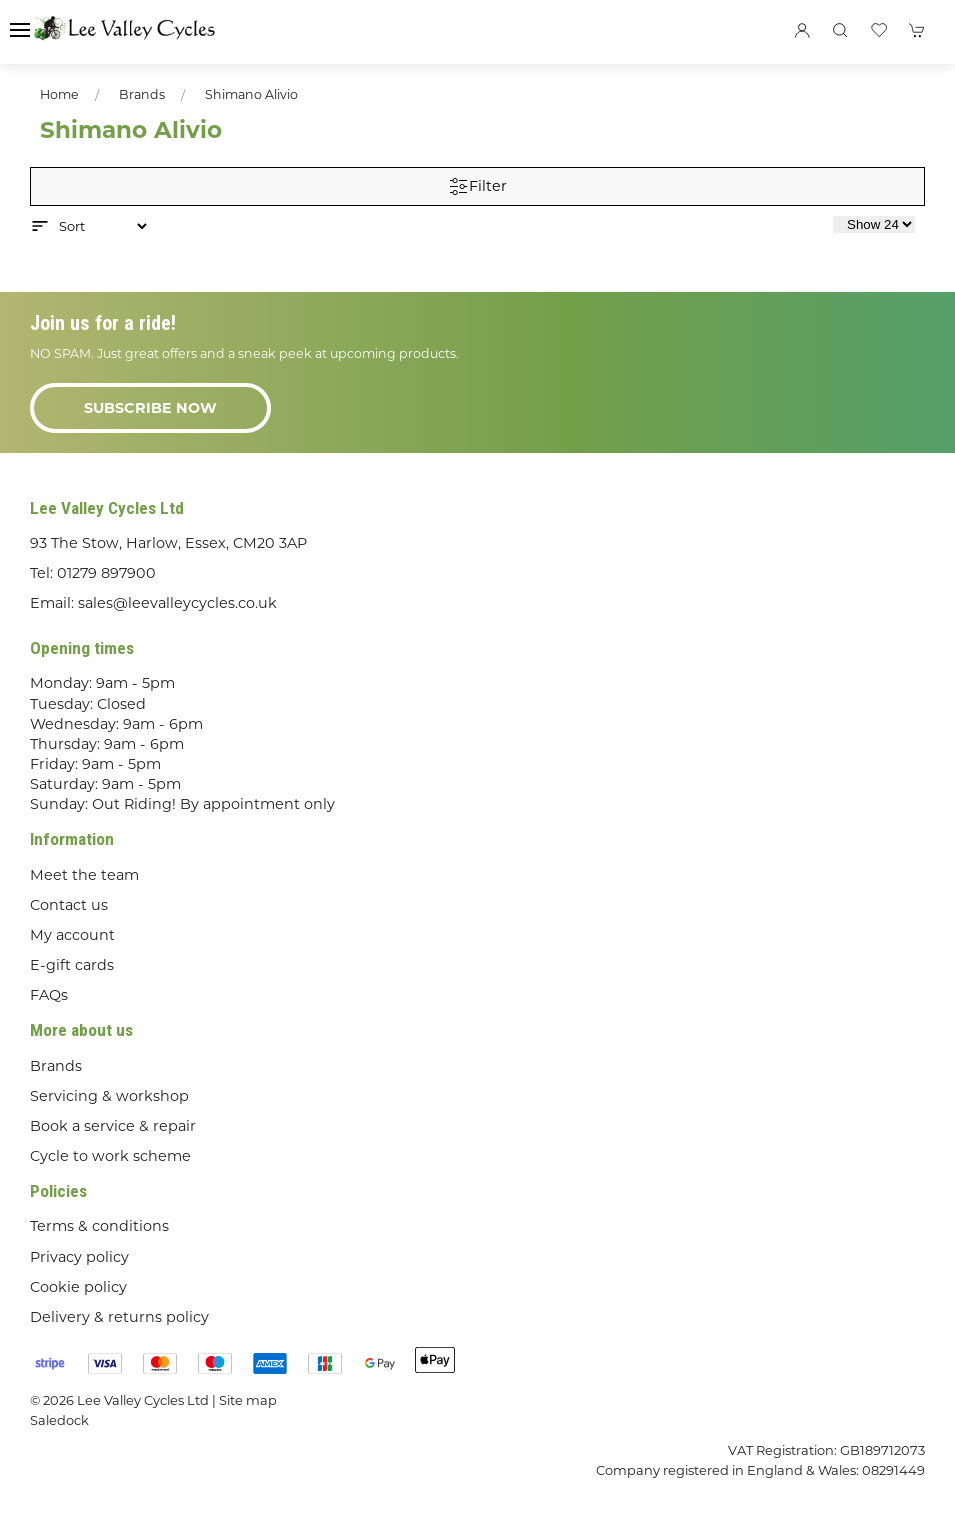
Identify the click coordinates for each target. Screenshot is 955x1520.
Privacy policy (79, 1257)
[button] (20, 30)
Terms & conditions (99, 1226)
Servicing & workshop (109, 1096)
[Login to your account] (802, 30)
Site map (248, 1400)
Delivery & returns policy (119, 1317)
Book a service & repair (113, 1126)
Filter (478, 187)
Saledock (59, 1420)
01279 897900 (106, 573)
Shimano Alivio (251, 94)
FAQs (49, 995)
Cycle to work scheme (110, 1156)
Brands (142, 94)
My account (72, 935)
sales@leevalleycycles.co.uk (177, 603)
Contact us (69, 905)
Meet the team (84, 875)
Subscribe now (150, 408)
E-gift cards (72, 965)
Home (59, 94)
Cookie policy (78, 1287)
